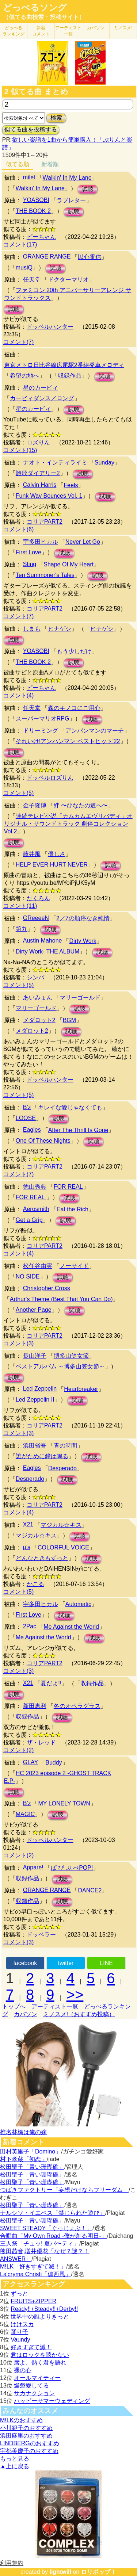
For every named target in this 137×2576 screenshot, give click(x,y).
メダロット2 (39, 1020)
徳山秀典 (34, 1187)
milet (29, 177)
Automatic (78, 1604)
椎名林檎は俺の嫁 (23, 2132)
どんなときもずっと (42, 1558)
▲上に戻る (14, 2466)
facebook (25, 1963)
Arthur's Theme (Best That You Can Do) (61, 1299)
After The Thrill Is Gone (78, 1130)
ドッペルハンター (50, 327)
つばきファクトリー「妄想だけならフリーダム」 (64, 2190)
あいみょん (37, 997)
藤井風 (32, 854)
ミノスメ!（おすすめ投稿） (79, 2014)
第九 (21, 929)
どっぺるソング (35, 7)
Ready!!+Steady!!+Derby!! (44, 2309)
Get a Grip (29, 1220)
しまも (32, 629)
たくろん (38, 898)
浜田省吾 (34, 1445)
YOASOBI (36, 200)
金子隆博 (34, 805)
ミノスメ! (123, 27)
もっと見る (14, 2458)
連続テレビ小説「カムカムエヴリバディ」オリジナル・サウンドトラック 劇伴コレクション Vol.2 (68, 823)
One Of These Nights (43, 1141)
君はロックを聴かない (40, 2355)
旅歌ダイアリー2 (38, 473)
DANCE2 (90, 1890)
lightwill (60, 2572)
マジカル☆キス (61, 1525)
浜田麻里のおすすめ (26, 2435)
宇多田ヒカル (40, 542)
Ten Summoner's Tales (45, 575)
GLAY (30, 1762)
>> (75, 1995)
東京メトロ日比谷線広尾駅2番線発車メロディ (64, 365)
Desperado (62, 1468)
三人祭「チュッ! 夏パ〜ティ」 (39, 2243)
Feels (71, 485)
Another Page (34, 1310)
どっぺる (13, 31)
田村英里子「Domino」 (30, 2151)
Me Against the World (71, 1627)
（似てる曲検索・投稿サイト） (44, 17)
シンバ (35, 977)
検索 (56, 118)
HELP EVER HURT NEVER (52, 864)
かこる (35, 1584)
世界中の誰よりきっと (40, 2316)
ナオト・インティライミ (55, 462)
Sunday (104, 462)
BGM (69, 1020)
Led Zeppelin (40, 1389)
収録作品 (69, 375)
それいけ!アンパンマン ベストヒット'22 (68, 741)
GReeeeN (36, 918)
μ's (26, 1547)
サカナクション (34, 2393)
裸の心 (22, 2370)
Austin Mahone (42, 940)
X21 (28, 1524)
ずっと (19, 2293)
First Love (28, 552)
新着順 (50, 164)
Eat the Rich (72, 1209)
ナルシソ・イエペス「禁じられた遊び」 (52, 2213)
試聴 (88, 189)
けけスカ (22, 2324)
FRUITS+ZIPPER (33, 2301)
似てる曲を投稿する (30, 129)
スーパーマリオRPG (42, 718)
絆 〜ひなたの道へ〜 (81, 805)
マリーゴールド (80, 997)
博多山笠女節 (71, 1356)
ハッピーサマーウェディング (52, 2401)
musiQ (24, 267)
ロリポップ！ (98, 2572)
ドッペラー (41, 1934)
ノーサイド (74, 1266)
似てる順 (17, 164)
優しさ (56, 854)
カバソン (95, 27)
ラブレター (71, 200)
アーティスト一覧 (54, 2006)
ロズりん (38, 442)
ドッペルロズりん (50, 778)
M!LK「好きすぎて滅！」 (33, 2266)
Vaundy (20, 2339)
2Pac (29, 1626)
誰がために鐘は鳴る (42, 1456)
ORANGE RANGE (47, 256)
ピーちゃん (41, 237)
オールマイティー (37, 2378)
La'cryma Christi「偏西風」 (35, 2274)
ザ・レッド (41, 1742)
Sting (29, 564)
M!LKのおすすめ (21, 2420)
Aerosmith (36, 1209)
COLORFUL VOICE (63, 1547)
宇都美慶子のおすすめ (29, 2451)
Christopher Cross (46, 1288)
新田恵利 (34, 1706)
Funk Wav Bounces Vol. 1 (49, 496)
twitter (66, 1963)
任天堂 (32, 279)
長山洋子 (34, 1356)
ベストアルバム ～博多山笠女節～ (60, 1366)
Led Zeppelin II (35, 1399)
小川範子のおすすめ (26, 2428)
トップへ (14, 2006)
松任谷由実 (37, 1266)
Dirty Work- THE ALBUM (48, 951)
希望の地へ (24, 375)
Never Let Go (82, 542)
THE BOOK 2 (33, 211)
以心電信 (89, 257)
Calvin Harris (40, 485)
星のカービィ (40, 388)
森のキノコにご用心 (74, 708)
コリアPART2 (44, 522)
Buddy (53, 1762)
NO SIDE (28, 1276)
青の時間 (65, 1445)
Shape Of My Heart (68, 564)
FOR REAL (68, 1187)
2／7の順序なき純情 (83, 918)
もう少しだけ (74, 651)
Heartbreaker (81, 1389)
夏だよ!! (51, 1683)
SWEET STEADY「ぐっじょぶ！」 (46, 2228)
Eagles (32, 1130)
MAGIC (25, 1814)
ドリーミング (40, 730)
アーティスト (68, 31)
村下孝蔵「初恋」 (23, 2159)
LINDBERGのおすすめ (29, 2443)
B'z (27, 1107)
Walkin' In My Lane (67, 178)
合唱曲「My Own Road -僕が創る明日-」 (53, 2236)
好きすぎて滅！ (31, 2347)
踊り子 (19, 2332)
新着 (41, 31)
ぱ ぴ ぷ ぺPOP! (72, 1868)
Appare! (33, 1867)
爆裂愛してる (31, 2385)
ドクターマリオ (68, 279)
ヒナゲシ (59, 629)
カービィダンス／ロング (42, 398)
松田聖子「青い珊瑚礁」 (32, 2167)
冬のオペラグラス (77, 1706)
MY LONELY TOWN (64, 1803)
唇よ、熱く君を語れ (40, 2362)
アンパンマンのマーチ (94, 730)
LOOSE (26, 1118)
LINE (106, 1963)
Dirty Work (82, 941)
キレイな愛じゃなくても (70, 1107)
